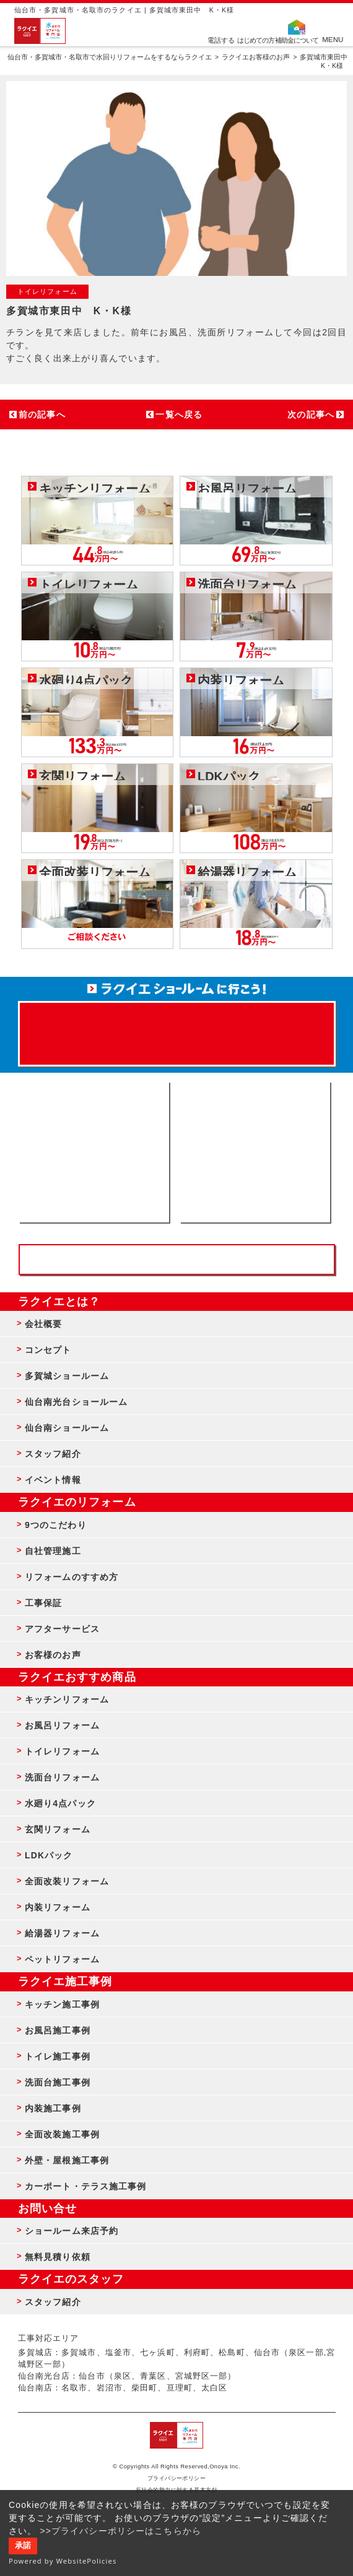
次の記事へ (310, 414)
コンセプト (48, 1350)
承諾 (23, 2545)
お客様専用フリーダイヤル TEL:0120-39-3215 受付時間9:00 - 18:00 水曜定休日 (177, 1259)
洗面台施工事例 (57, 2082)
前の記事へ (42, 414)
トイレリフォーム (62, 1751)
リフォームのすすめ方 (71, 1577)
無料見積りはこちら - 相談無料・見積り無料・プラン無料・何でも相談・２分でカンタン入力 (255, 1151)
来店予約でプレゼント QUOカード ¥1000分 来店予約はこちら (177, 1027)
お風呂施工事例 (57, 2030)
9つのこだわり (56, 1525)
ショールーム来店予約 (71, 2231)
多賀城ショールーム (67, 1376)
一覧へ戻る (179, 414)
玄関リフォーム (57, 1829)
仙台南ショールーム (67, 1428)
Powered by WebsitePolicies (63, 2560)
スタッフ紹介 (53, 1454)
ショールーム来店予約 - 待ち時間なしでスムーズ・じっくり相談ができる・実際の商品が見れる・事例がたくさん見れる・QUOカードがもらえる (94, 1151)
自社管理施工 (53, 1551)
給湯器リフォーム (62, 1933)
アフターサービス (62, 1629)
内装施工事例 (53, 2108)
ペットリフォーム (62, 1959)
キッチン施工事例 (62, 2004)
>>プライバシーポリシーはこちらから (120, 2531)
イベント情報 (53, 1480)
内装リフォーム (57, 1907)
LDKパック (49, 1855)
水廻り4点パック (60, 1803)
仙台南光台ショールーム (76, 1402)
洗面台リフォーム (62, 1777)
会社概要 (43, 1324)
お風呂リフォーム (62, 1725)
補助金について (296, 39)
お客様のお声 (53, 1655)
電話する (221, 39)
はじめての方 (255, 39)
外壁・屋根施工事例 (67, 2160)
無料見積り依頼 (57, 2257)
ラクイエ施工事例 (65, 1981)
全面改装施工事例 (62, 2134)
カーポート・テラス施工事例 (86, 2186)
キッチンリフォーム (67, 1699)
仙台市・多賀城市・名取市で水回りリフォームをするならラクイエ (109, 57)
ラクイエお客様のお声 (256, 57)
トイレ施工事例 (57, 2056)
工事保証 (43, 1603)
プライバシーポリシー (176, 2478)
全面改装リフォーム (67, 1881)
